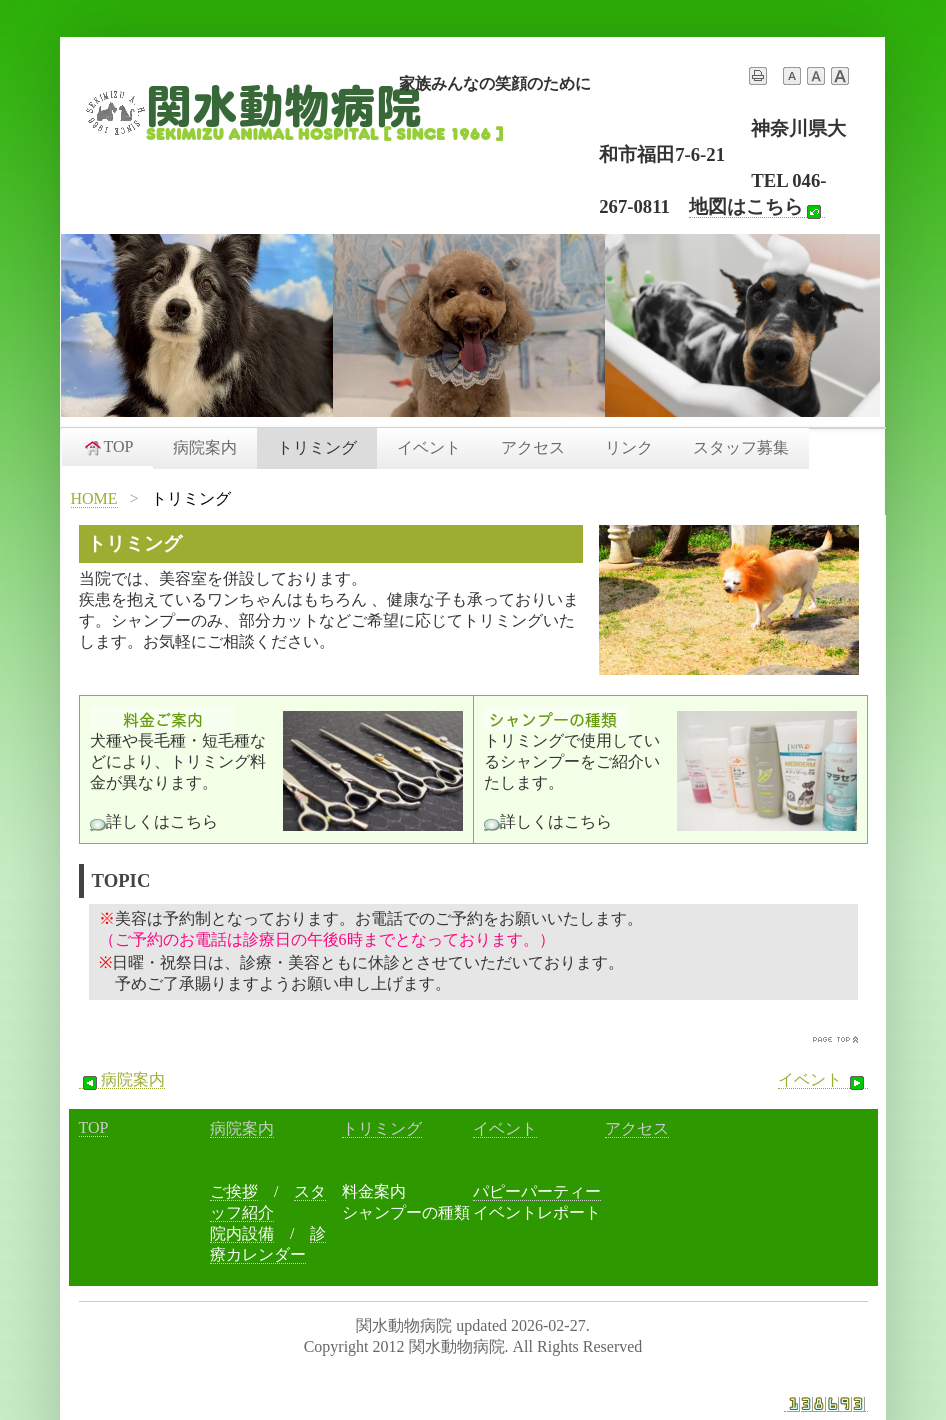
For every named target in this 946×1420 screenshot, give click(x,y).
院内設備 (242, 1233)
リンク (629, 447)
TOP (108, 447)
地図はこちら (757, 207)
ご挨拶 (234, 1191)
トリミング (317, 447)
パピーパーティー (537, 1191)
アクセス (533, 447)
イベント (429, 447)
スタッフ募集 (741, 447)
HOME (94, 498)
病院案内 (205, 447)
